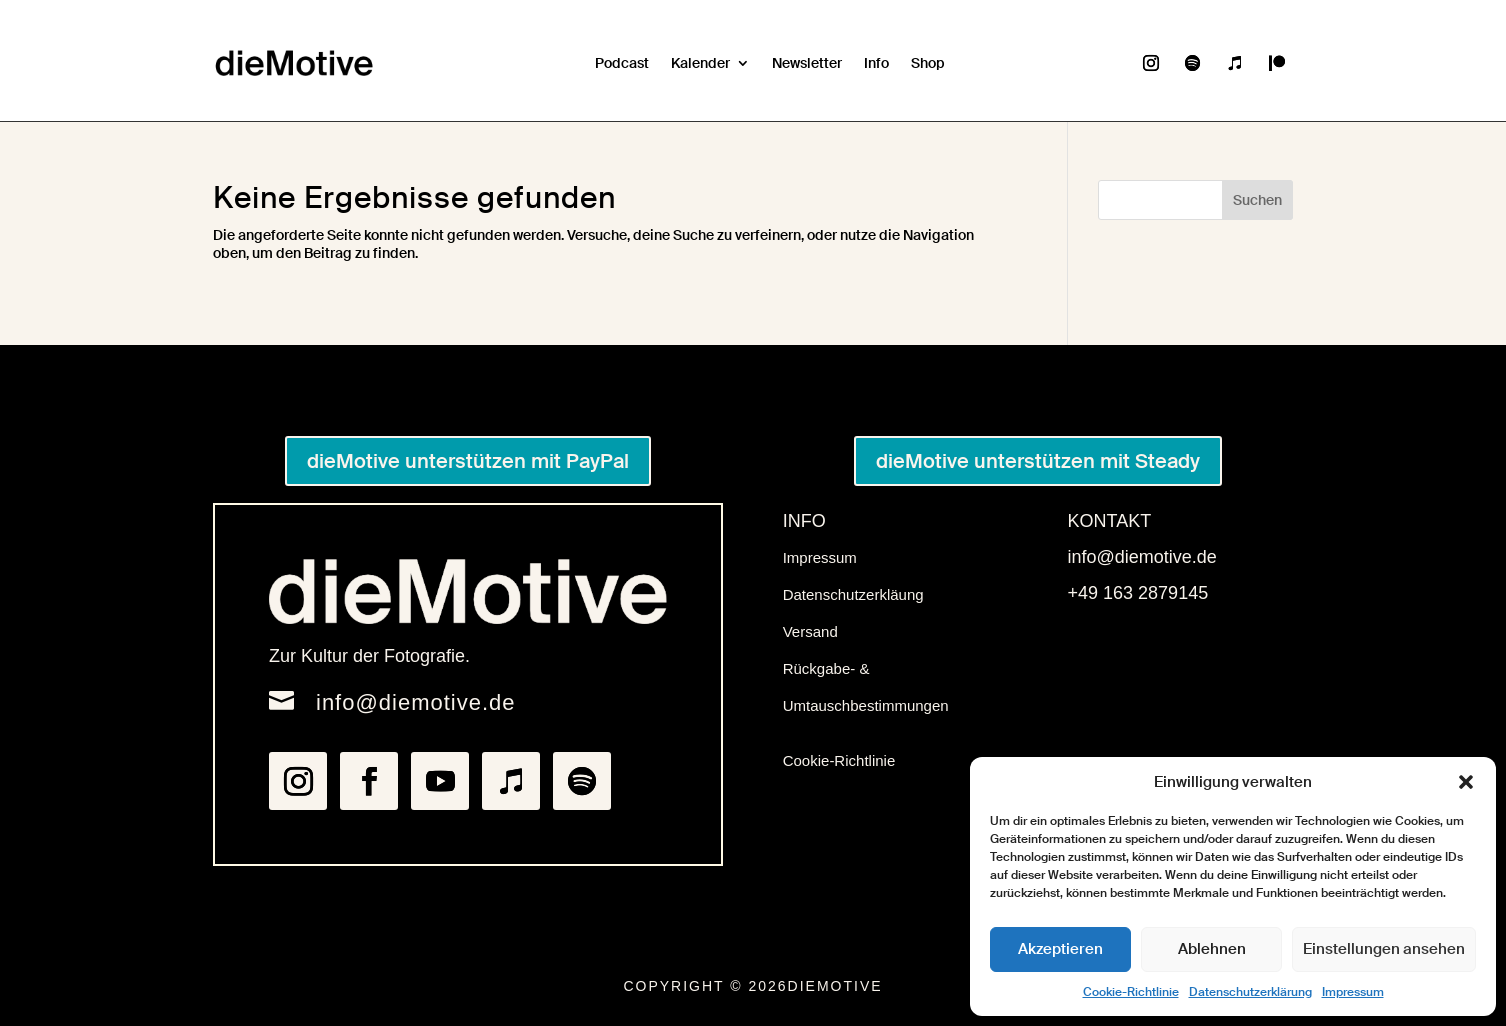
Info (876, 63)
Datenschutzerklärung (1250, 992)
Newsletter (807, 63)
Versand (810, 631)
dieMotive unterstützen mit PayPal (468, 461)
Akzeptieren (1060, 949)
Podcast (622, 63)
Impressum (1353, 992)
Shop (928, 63)
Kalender (700, 63)
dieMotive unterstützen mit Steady (1038, 461)
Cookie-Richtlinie (1131, 992)
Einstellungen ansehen (1384, 949)
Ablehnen (1212, 949)
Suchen (1257, 200)
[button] (1466, 782)
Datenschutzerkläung (853, 594)
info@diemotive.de (416, 702)
